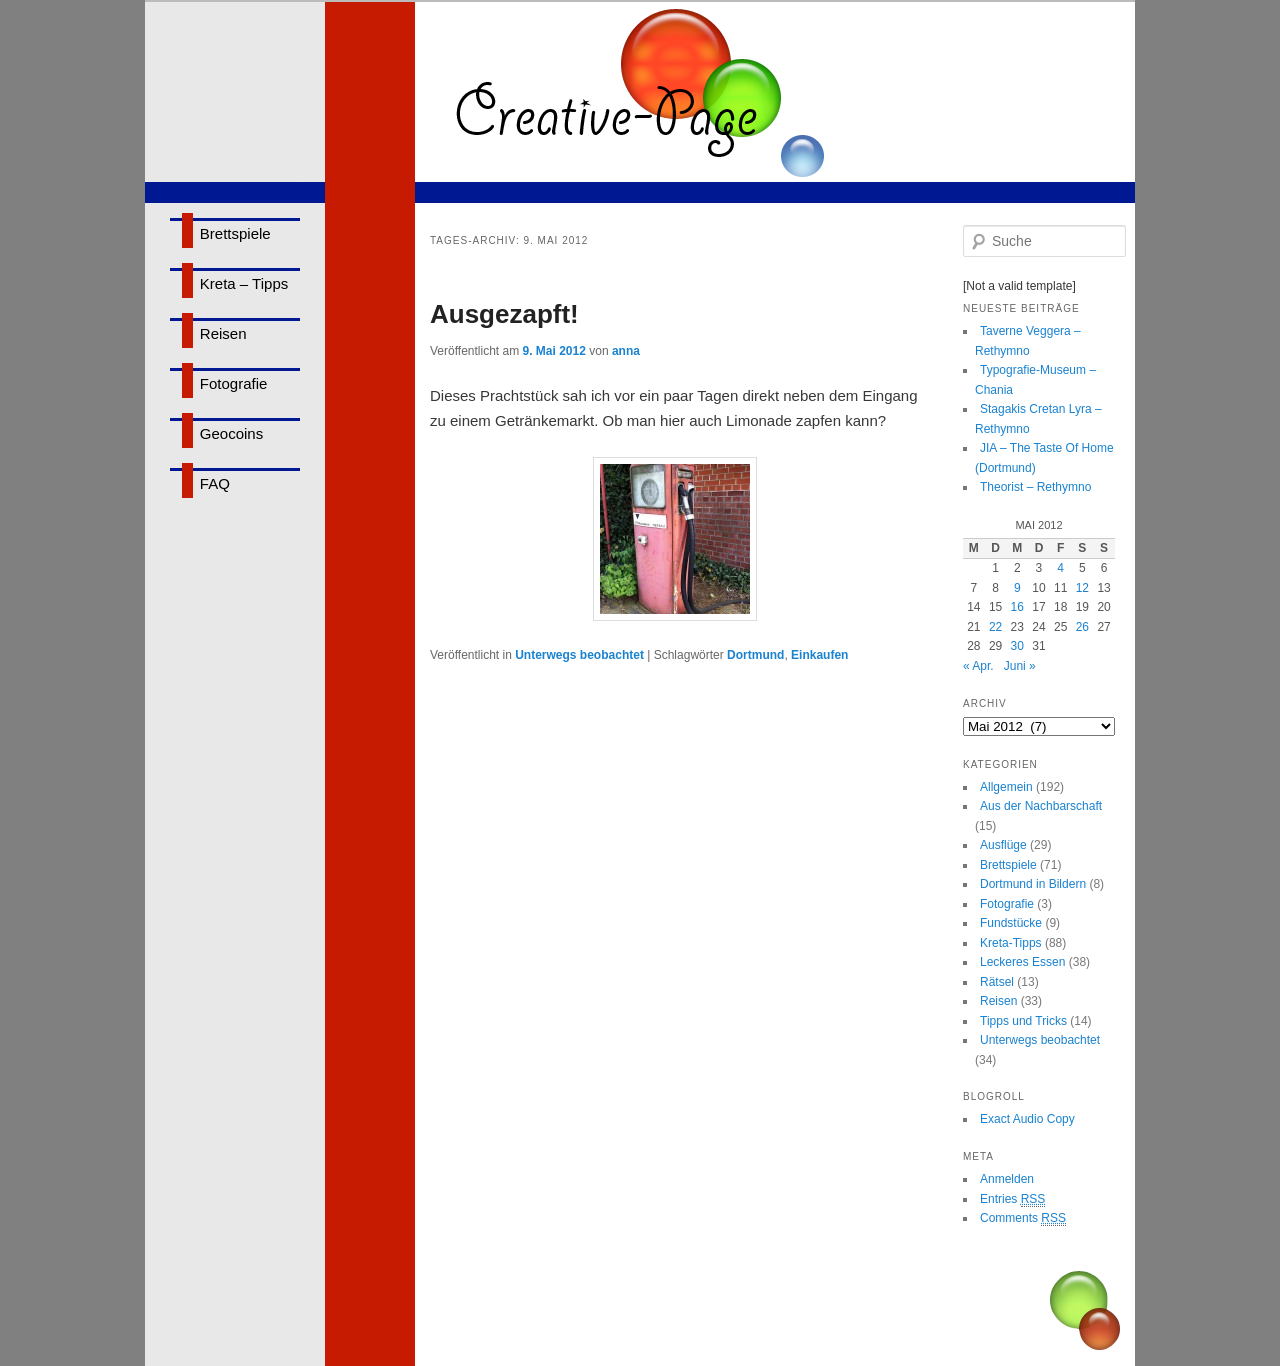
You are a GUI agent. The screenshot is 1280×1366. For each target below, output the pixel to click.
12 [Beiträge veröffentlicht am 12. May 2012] (1082, 588)
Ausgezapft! (504, 314)
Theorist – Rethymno (1035, 487)
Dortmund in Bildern (1033, 884)
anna (626, 351)
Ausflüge (1003, 845)
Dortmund (755, 655)
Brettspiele (235, 233)
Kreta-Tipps (1011, 943)
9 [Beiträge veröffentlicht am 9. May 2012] (1017, 588)
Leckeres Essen (1022, 962)
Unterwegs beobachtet (579, 655)
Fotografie (234, 383)
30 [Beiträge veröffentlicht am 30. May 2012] (1017, 646)
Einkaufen (819, 655)
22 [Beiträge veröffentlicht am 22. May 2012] (995, 627)
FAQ (215, 483)
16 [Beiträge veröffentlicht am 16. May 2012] (1017, 607)
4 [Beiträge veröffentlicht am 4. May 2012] (1060, 568)
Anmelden (1007, 1179)
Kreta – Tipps (244, 283)
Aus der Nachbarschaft (1041, 806)
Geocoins (231, 433)
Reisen (223, 333)
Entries (1012, 1199)
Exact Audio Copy (1027, 1119)
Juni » (1020, 666)
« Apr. (978, 666)
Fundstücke (1011, 923)
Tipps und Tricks (1023, 1021)
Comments (1023, 1218)
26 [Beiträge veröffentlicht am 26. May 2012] (1082, 627)
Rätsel (997, 982)
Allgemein (1006, 787)
